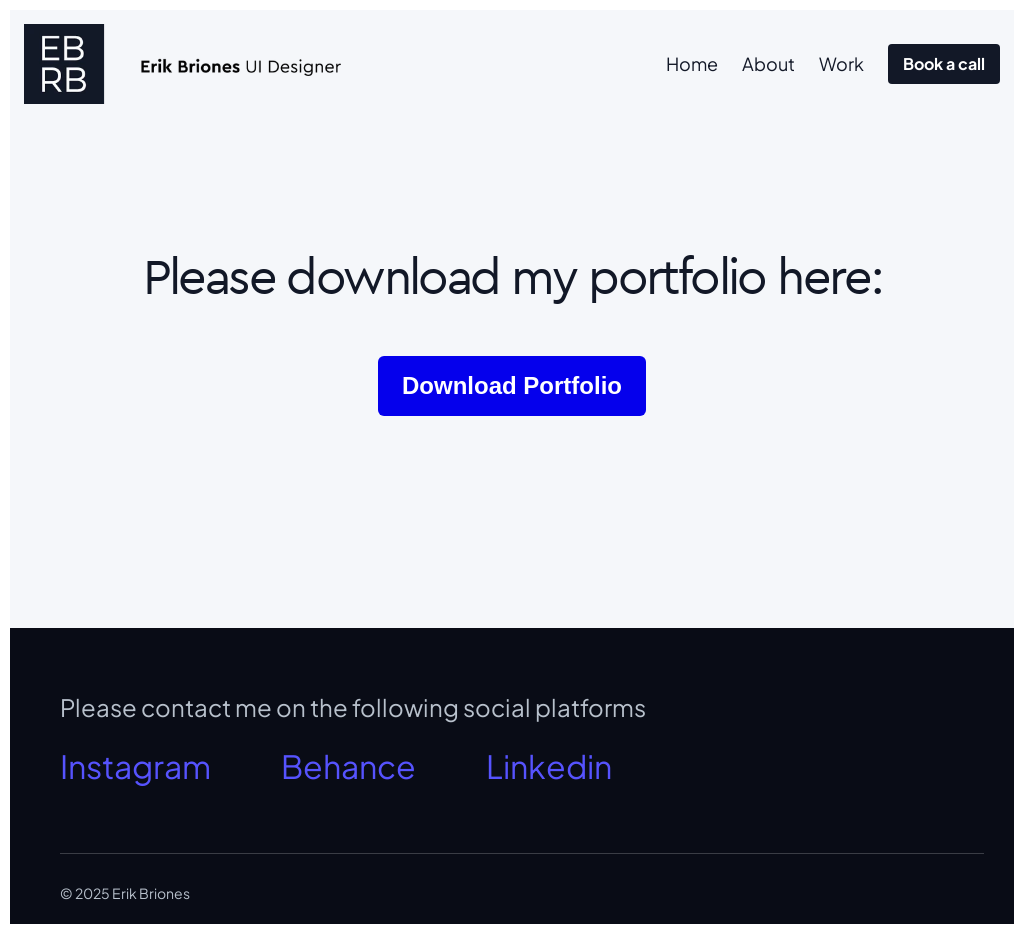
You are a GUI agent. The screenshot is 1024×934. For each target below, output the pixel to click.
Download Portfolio (512, 385)
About (768, 63)
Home (692, 63)
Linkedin (549, 766)
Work (841, 63)
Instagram (135, 766)
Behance (348, 766)
